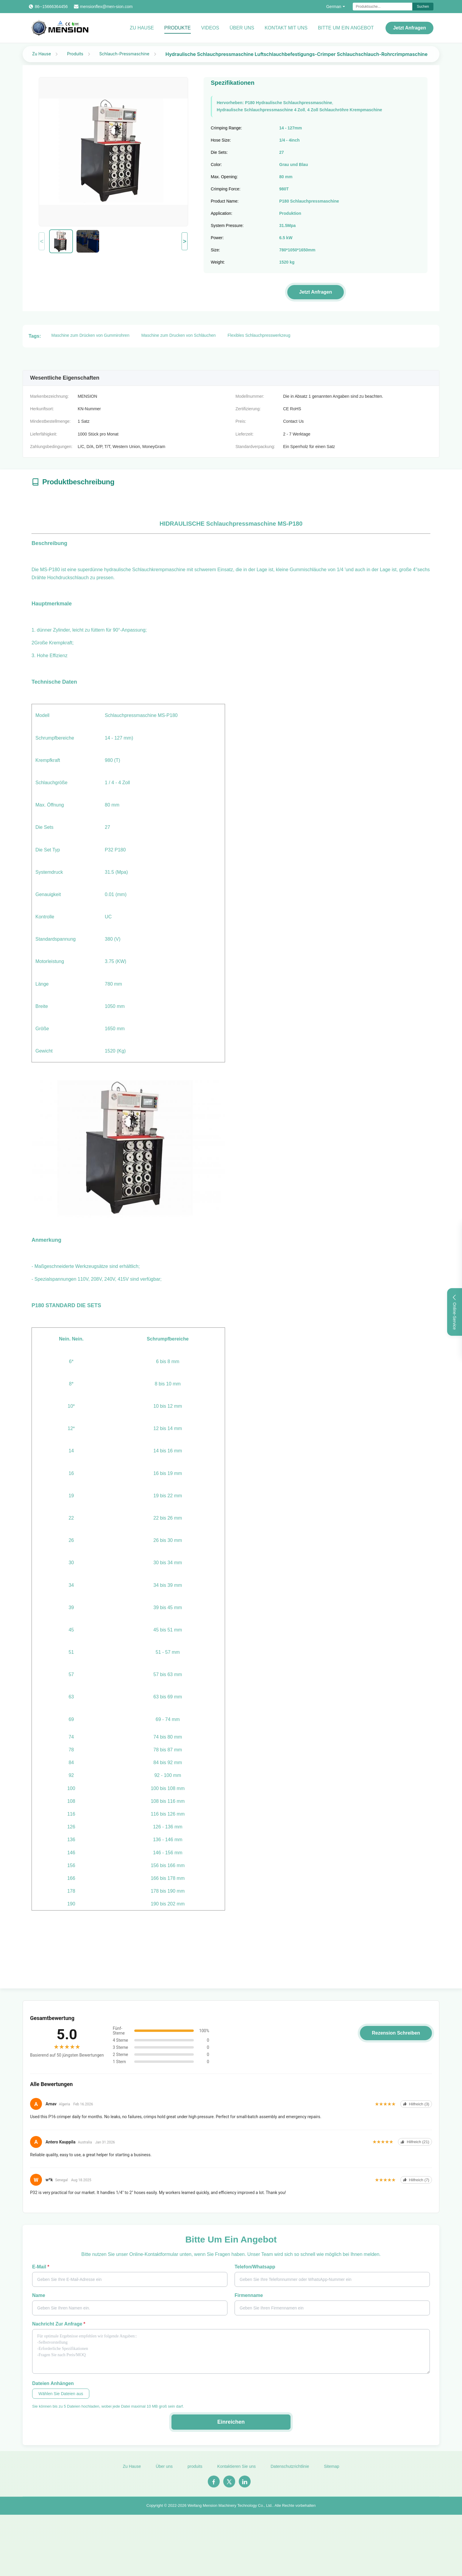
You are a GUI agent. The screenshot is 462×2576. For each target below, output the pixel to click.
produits (195, 2471)
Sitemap (331, 2471)
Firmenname (249, 2295)
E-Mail (40, 2266)
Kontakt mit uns (286, 27)
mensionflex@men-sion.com (106, 6)
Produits (75, 53)
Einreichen (231, 2422)
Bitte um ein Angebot (346, 27)
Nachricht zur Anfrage (58, 2323)
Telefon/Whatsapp (255, 2266)
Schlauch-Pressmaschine (124, 53)
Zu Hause (142, 27)
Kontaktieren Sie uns (236, 2471)
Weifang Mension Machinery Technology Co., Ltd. (230, 2511)
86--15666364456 (51, 6)
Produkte (177, 27)
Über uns (242, 27)
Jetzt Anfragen (409, 27)
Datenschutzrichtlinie (290, 2471)
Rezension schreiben (396, 2032)
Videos (210, 27)
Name (38, 2295)
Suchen (423, 6)
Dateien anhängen (53, 2383)
